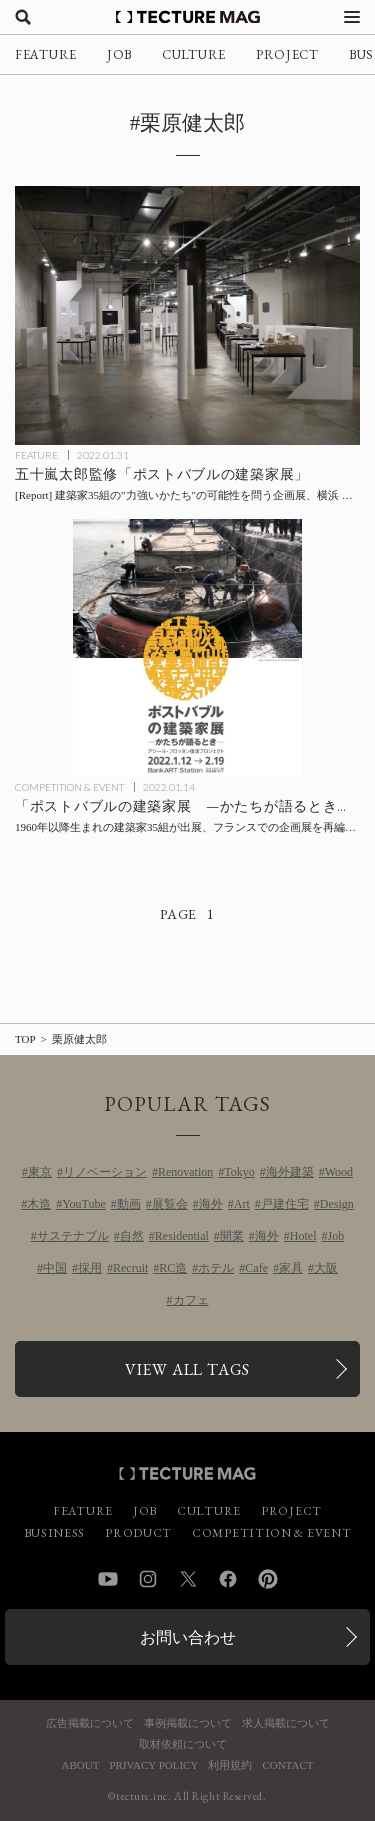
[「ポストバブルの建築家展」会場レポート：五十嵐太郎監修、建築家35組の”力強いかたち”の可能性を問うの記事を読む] (187, 315)
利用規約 (230, 1765)
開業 (232, 1236)
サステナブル (73, 1236)
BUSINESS (55, 1533)
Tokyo (239, 1172)
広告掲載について (90, 1723)
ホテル (216, 1268)
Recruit (130, 1268)
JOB (119, 54)
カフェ (191, 1300)
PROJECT (287, 54)
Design (337, 1204)
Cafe (256, 1268)
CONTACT (287, 1765)
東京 (40, 1172)
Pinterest (268, 1579)
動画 (129, 1204)
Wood (339, 1172)
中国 (55, 1268)
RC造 (173, 1268)
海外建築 (290, 1172)
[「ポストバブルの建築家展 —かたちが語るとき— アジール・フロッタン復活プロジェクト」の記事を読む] (187, 648)
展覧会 (170, 1204)
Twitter (188, 1579)
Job (336, 1236)
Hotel (303, 1236)
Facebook (228, 1579)
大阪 (326, 1268)
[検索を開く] (23, 17)
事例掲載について (188, 1723)
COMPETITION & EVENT (69, 787)
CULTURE (194, 54)
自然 (132, 1236)
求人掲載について (286, 1723)
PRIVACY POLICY (153, 1765)
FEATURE (46, 54)
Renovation (185, 1172)
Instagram (148, 1579)
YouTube (84, 1204)
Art (242, 1204)
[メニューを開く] (352, 17)
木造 (39, 1204)
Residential (182, 1236)
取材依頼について (183, 1744)
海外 (211, 1204)
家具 (291, 1268)
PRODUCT (138, 1533)
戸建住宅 (285, 1204)
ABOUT (81, 1765)
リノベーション (105, 1172)
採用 (90, 1268)
